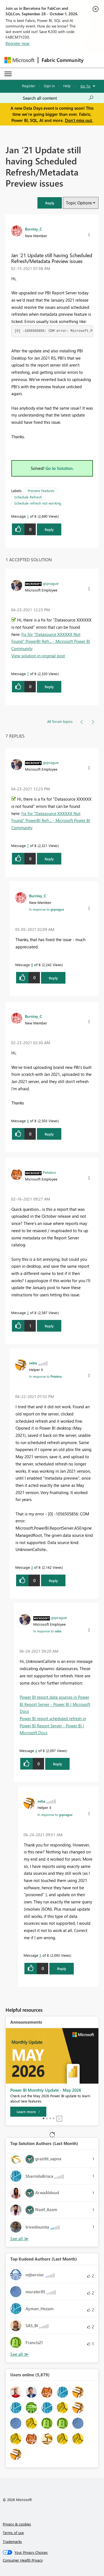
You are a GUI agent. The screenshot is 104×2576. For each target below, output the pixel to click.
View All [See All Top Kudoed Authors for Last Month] (19, 2354)
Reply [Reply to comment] (49, 686)
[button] (49, 203)
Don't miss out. (79, 120)
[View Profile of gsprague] (51, 583)
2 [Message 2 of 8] (28, 1312)
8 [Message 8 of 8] (32, 964)
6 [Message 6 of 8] (28, 1120)
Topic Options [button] (79, 203)
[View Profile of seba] (33, 1362)
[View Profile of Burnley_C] (33, 229)
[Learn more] (28, 2112)
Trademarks (12, 2541)
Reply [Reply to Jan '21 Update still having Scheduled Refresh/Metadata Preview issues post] (49, 529)
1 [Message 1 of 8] (28, 516)
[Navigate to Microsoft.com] (19, 60)
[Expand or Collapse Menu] (8, 74)
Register (28, 85)
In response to (46, 909)
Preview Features (41, 490)
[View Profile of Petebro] (49, 1172)
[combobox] (58, 98)
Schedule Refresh (28, 497)
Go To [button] (85, 86)
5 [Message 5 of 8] (40, 1955)
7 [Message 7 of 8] (28, 673)
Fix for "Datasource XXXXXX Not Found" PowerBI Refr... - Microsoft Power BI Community (50, 641)
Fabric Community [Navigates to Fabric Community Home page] (62, 60)
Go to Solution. (59, 468)
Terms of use (13, 2532)
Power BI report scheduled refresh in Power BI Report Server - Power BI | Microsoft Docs (53, 1725)
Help (67, 85)
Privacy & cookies (17, 2524)
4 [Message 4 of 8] (36, 1750)
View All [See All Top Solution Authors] (19, 2239)
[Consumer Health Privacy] (52, 2560)
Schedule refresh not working (37, 503)
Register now (17, 43)
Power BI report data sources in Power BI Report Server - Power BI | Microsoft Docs (55, 1704)
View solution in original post (38, 655)
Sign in (49, 85)
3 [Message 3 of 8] (32, 1567)
